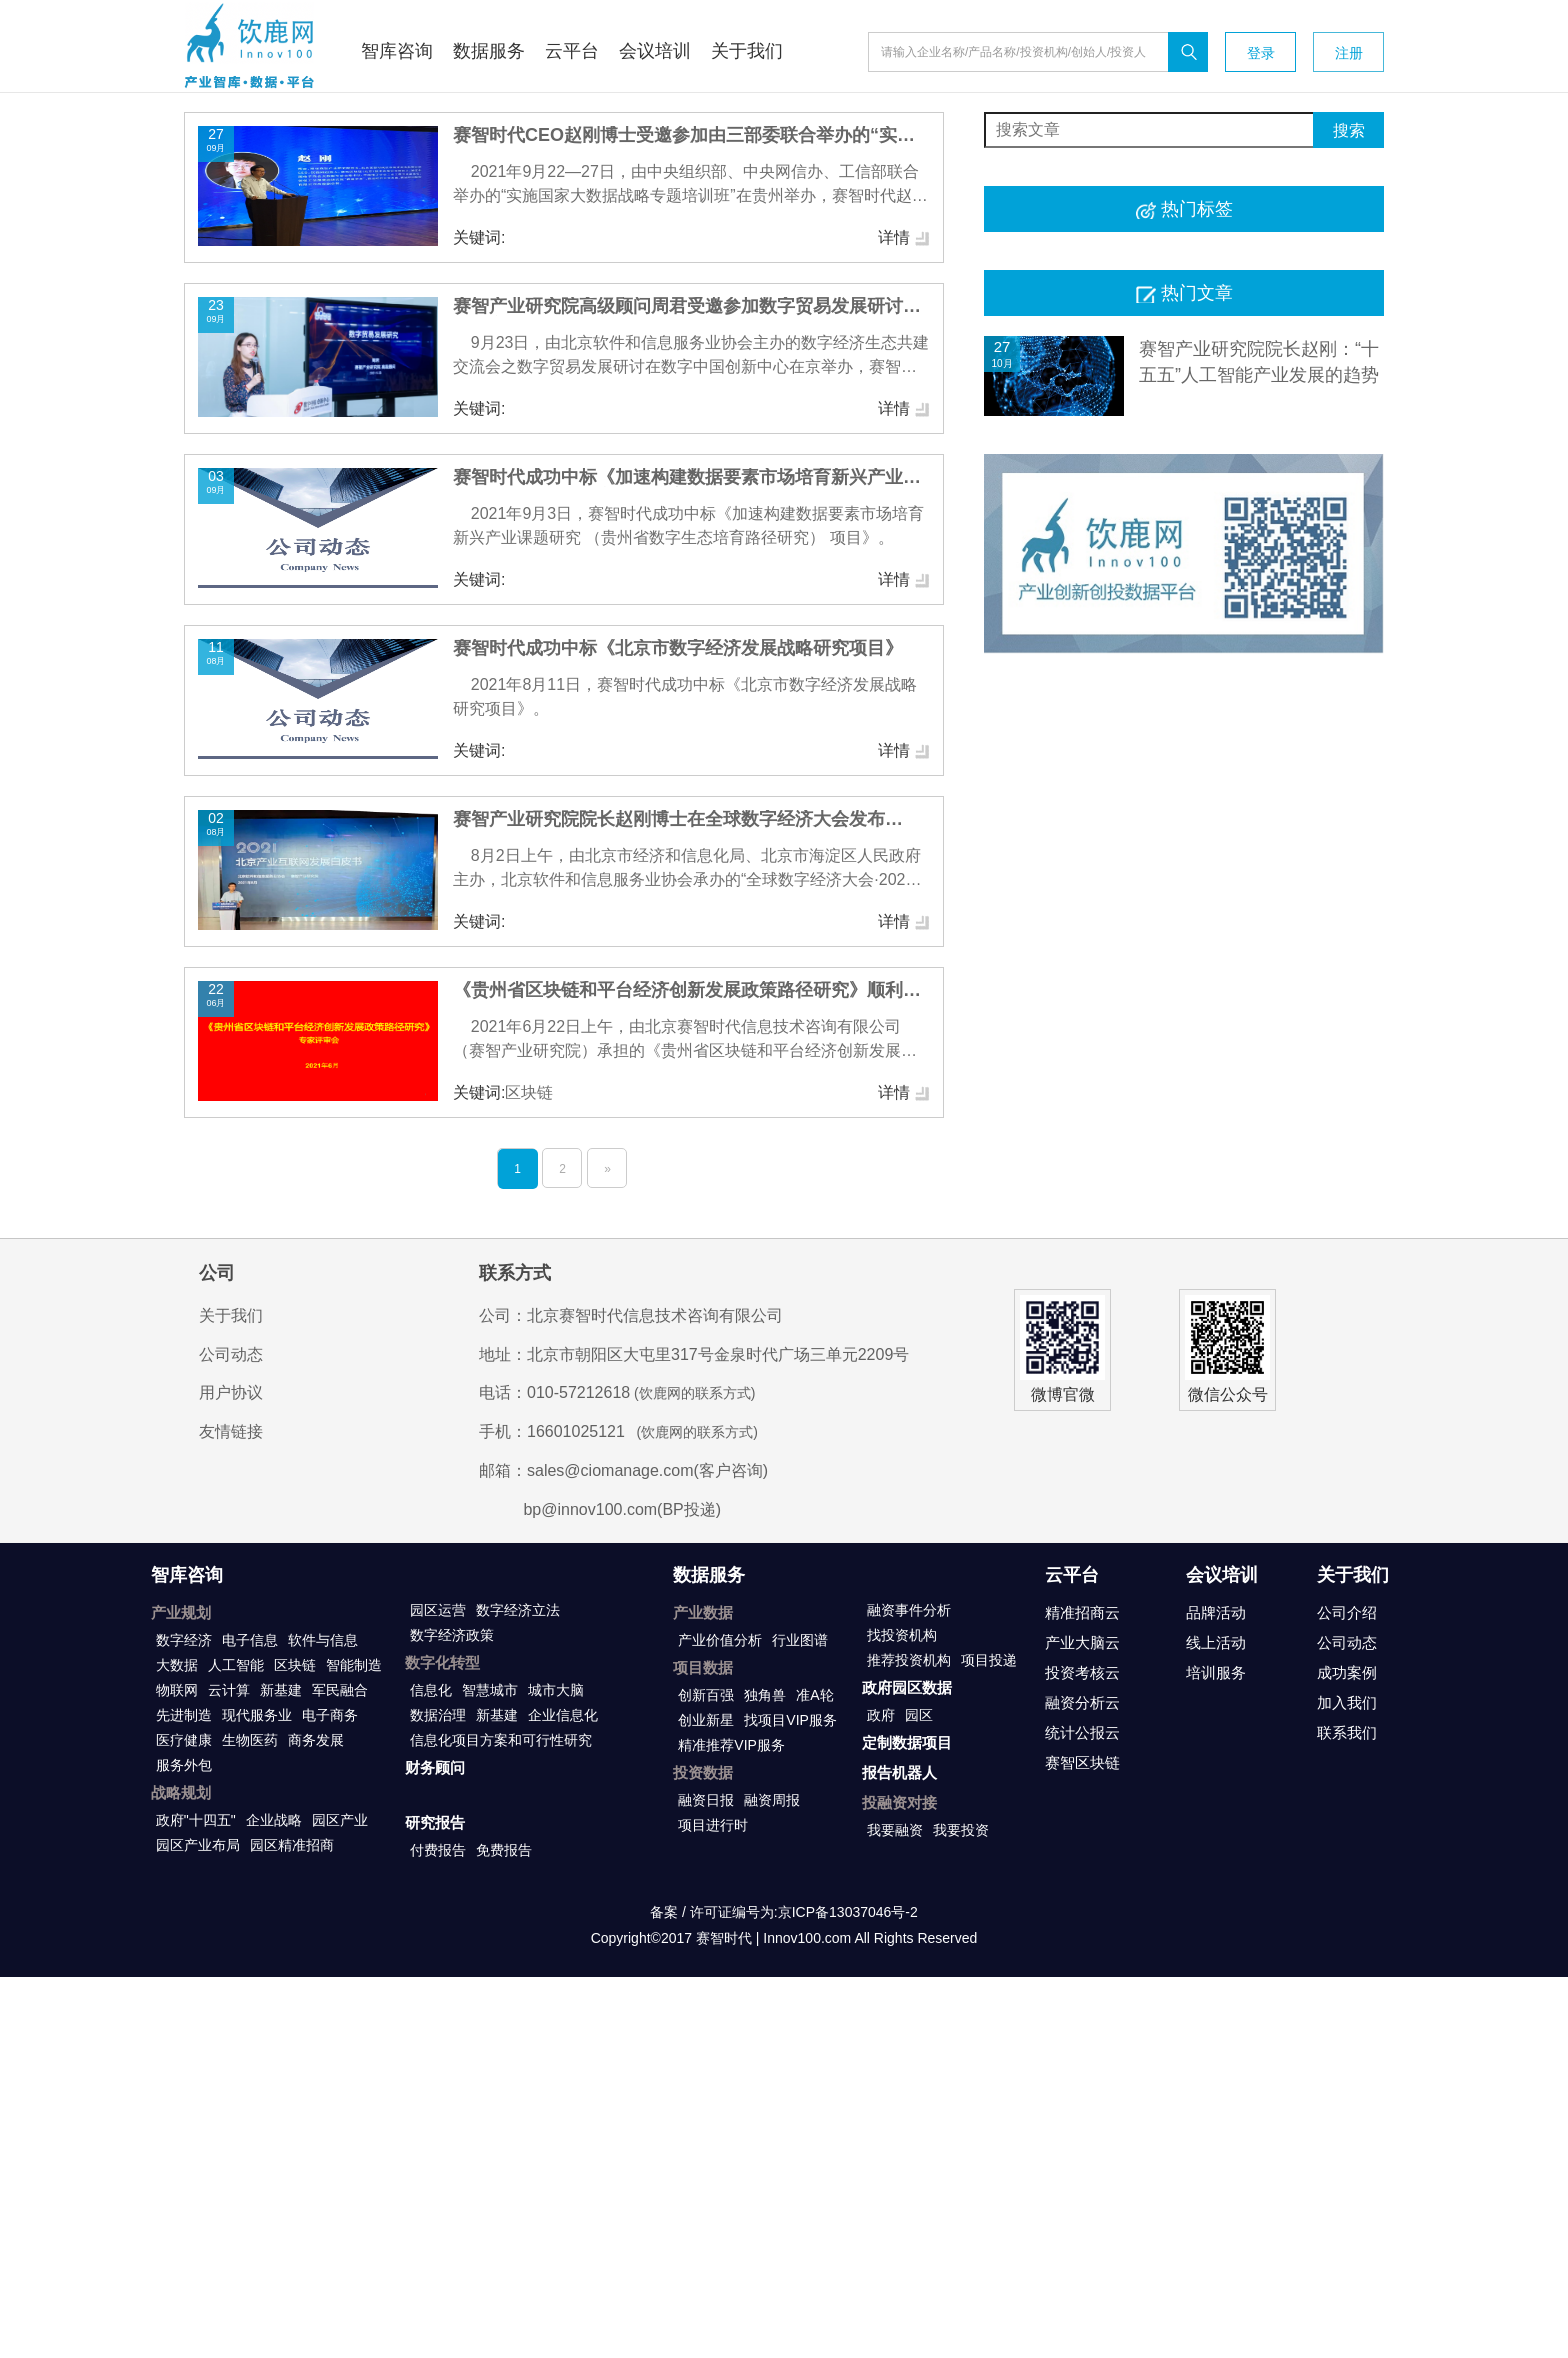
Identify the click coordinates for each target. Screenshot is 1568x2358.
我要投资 (961, 1830)
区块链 (295, 1665)
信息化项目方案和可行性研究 (501, 1740)
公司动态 (231, 1354)
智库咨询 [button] (397, 51)
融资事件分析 (909, 1610)
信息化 (431, 1690)
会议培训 (1222, 1575)
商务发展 (316, 1740)
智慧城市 (490, 1690)
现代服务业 (257, 1715)
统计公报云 (1082, 1732)
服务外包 (184, 1765)
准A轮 (814, 1695)
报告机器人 (899, 1772)
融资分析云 (1082, 1702)
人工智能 (236, 1665)
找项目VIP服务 (790, 1720)
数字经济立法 (518, 1610)
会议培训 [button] (655, 51)
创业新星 (706, 1720)
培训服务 (1216, 1672)
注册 (1349, 53)
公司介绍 (1347, 1612)
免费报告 (504, 1850)
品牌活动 (1216, 1612)
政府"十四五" (196, 1820)
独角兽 (765, 1695)
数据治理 (438, 1715)
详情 (904, 237)
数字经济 (184, 1640)
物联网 (177, 1690)
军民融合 (340, 1690)
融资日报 (706, 1800)
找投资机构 (902, 1635)
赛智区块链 (1082, 1762)
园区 (919, 1715)
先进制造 (184, 1715)
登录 (1261, 53)
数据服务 (709, 1575)
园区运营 (438, 1610)
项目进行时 (713, 1825)
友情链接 (231, 1431)
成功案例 (1347, 1672)
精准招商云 (1082, 1612)
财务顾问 (435, 1767)
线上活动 (1216, 1642)
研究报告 (435, 1822)
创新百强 (706, 1695)
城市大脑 (556, 1690)
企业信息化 (563, 1715)
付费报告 (438, 1850)
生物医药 (250, 1740)
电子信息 (250, 1640)
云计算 (229, 1690)
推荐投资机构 (909, 1660)
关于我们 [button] (747, 51)
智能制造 (354, 1665)
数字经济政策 (452, 1635)
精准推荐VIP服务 (731, 1745)
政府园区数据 (907, 1687)
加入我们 (1347, 1702)
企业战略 (274, 1820)
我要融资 (895, 1830)
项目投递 (989, 1660)
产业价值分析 (720, 1640)
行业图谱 (800, 1640)
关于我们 (231, 1315)
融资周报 (772, 1800)
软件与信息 (323, 1640)
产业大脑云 (1082, 1642)
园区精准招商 (292, 1845)
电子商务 (330, 1715)
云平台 (1072, 1575)
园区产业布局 (198, 1845)
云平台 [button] (572, 51)
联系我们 (1347, 1732)
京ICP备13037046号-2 (848, 1912)
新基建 (281, 1690)
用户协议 (231, 1392)
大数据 (177, 1665)
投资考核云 (1082, 1672)
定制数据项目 (907, 1742)
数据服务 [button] (489, 51)
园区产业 (340, 1820)
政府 (881, 1715)
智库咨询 (187, 1575)
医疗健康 (184, 1740)
